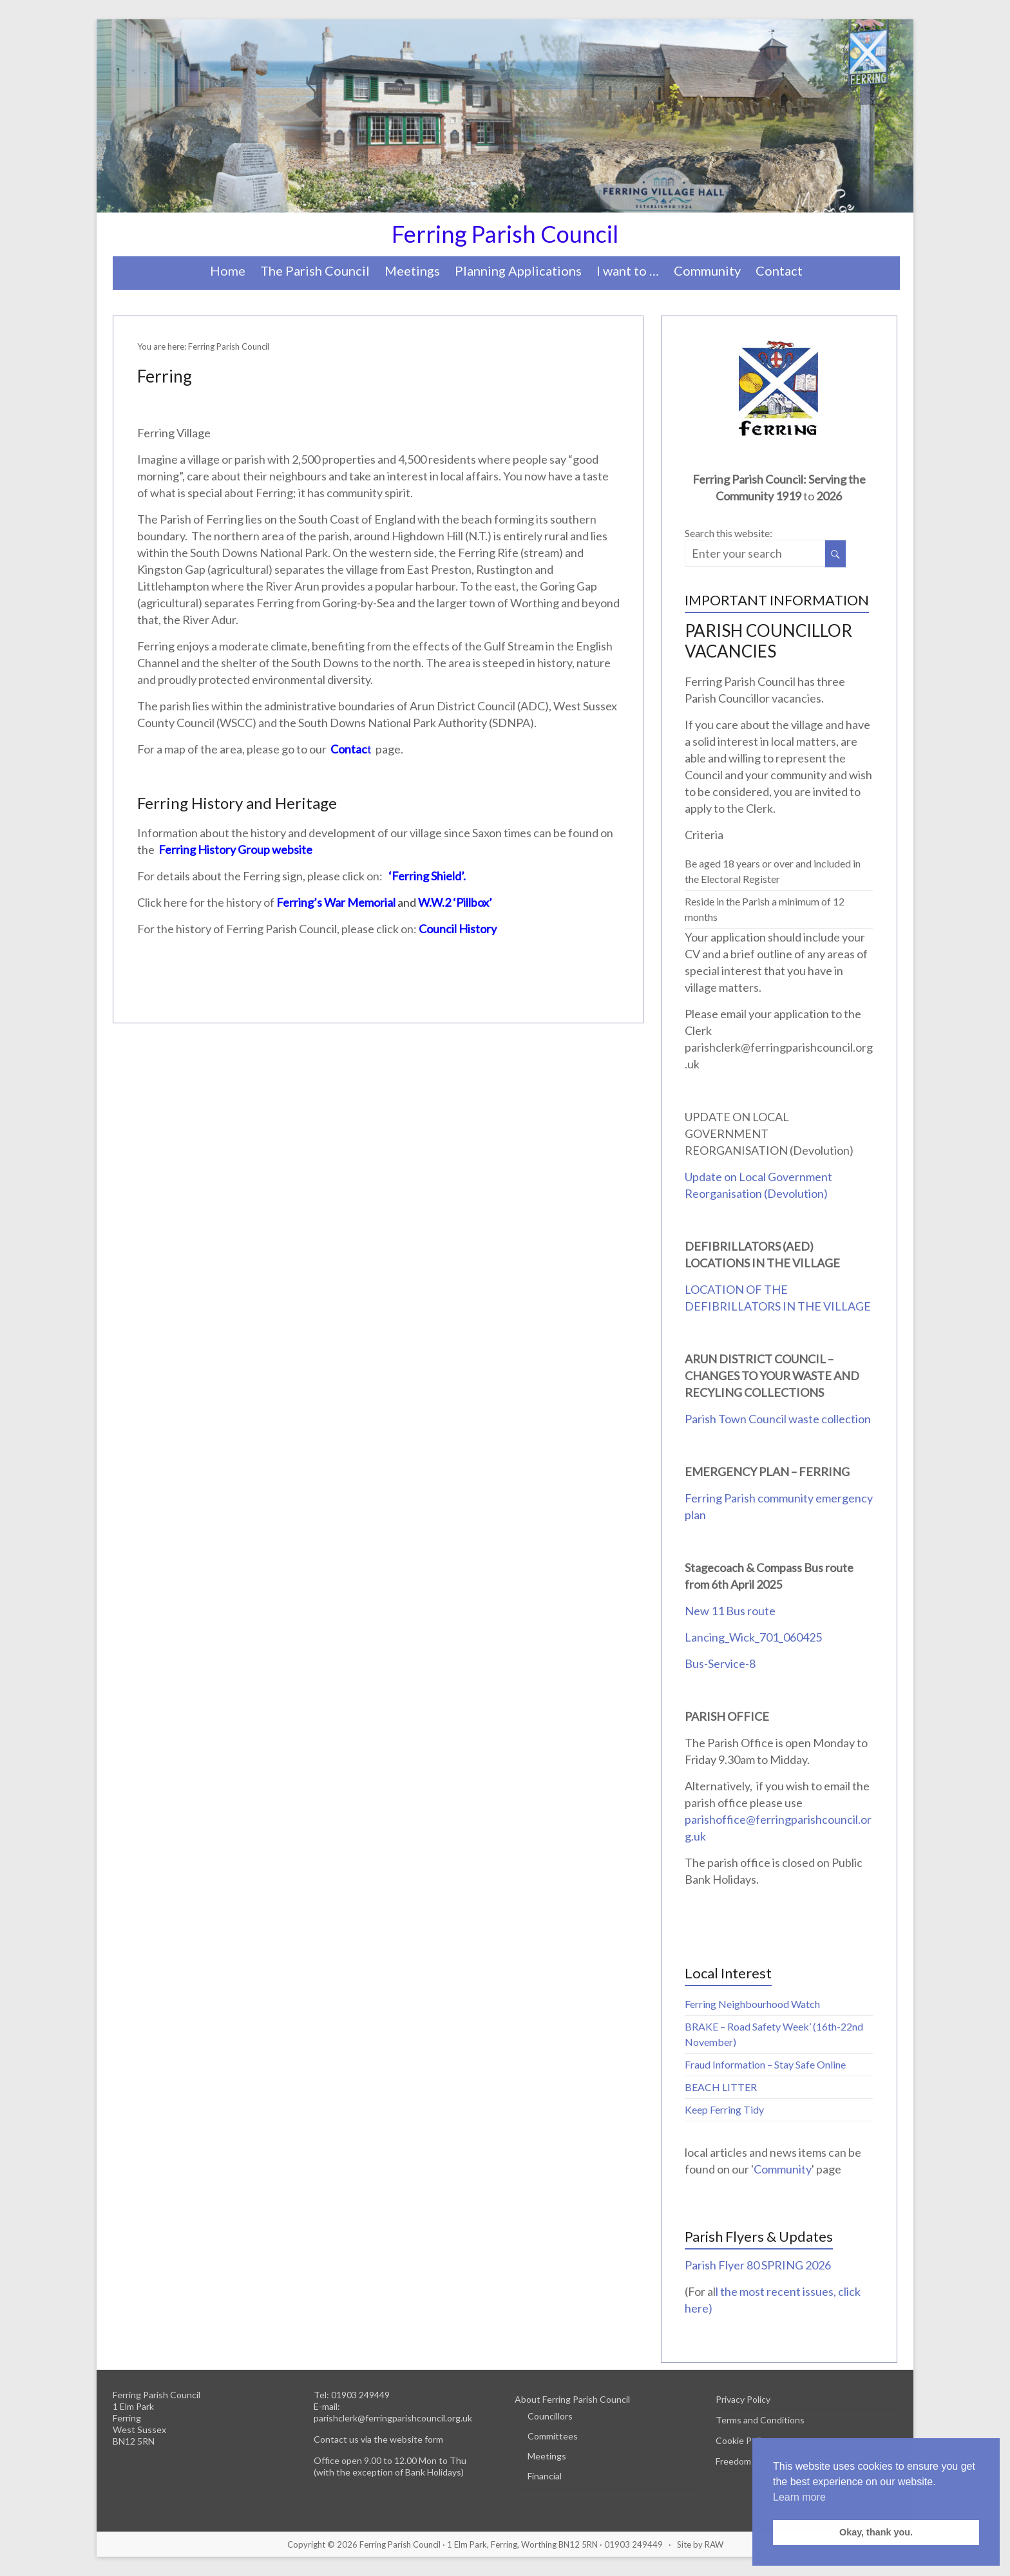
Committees (553, 2435)
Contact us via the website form (378, 2439)
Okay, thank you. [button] (876, 2532)
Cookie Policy (743, 2440)
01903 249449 (360, 2394)
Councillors (550, 2415)
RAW (714, 2544)
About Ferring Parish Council (572, 2399)
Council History (458, 929)
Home (227, 270)
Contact (779, 270)
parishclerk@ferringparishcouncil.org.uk (393, 2417)
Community (707, 270)
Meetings (412, 270)
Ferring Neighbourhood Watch (752, 2004)
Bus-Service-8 (720, 1663)
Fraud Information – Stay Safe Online (765, 2064)
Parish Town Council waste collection (778, 1419)
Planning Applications (518, 270)
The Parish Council (315, 270)
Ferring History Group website (234, 849)
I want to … (627, 270)
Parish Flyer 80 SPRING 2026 (758, 2265)
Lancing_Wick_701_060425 (753, 1637)
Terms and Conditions (760, 2419)
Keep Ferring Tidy (724, 2109)
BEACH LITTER (721, 2087)
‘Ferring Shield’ (425, 876)
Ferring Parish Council (505, 234)
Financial (545, 2475)
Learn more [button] (799, 2497)
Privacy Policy (743, 2399)
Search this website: (728, 533)
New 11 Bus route (730, 1611)
